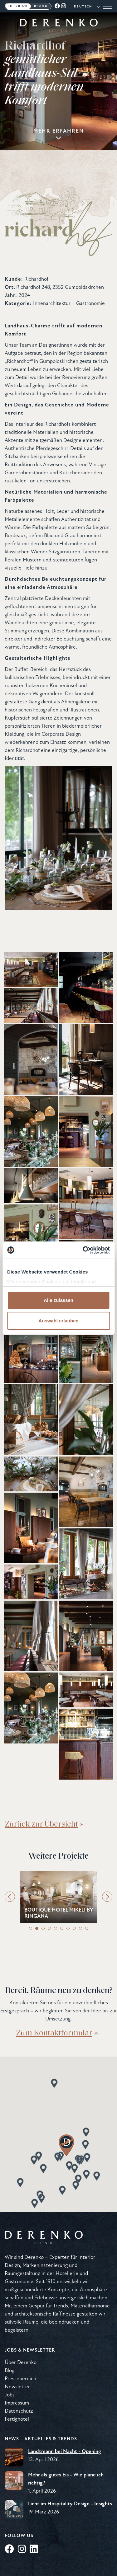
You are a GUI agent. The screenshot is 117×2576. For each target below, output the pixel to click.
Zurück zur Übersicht (41, 1823)
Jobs (10, 2395)
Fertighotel (17, 2419)
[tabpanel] (58, 1896)
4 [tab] (49, 1928)
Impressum (17, 2403)
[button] (41, 2198)
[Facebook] (58, 6)
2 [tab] (36, 1928)
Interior (18, 6)
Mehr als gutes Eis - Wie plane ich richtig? (66, 2479)
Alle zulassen (58, 1300)
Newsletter (17, 2387)
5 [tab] (55, 1928)
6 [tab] (61, 1928)
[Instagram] (63, 6)
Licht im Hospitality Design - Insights (70, 2504)
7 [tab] (68, 1928)
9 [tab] (80, 1928)
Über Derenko (21, 2362)
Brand (41, 6)
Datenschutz (19, 2411)
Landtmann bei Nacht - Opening (64, 2451)
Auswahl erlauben (58, 1320)
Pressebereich (20, 2378)
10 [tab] (86, 1928)
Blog (9, 2370)
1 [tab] (30, 1928)
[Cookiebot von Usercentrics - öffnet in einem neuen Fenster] (83, 1250)
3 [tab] (43, 1928)
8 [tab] (74, 1928)
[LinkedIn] (34, 2550)
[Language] (87, 7)
